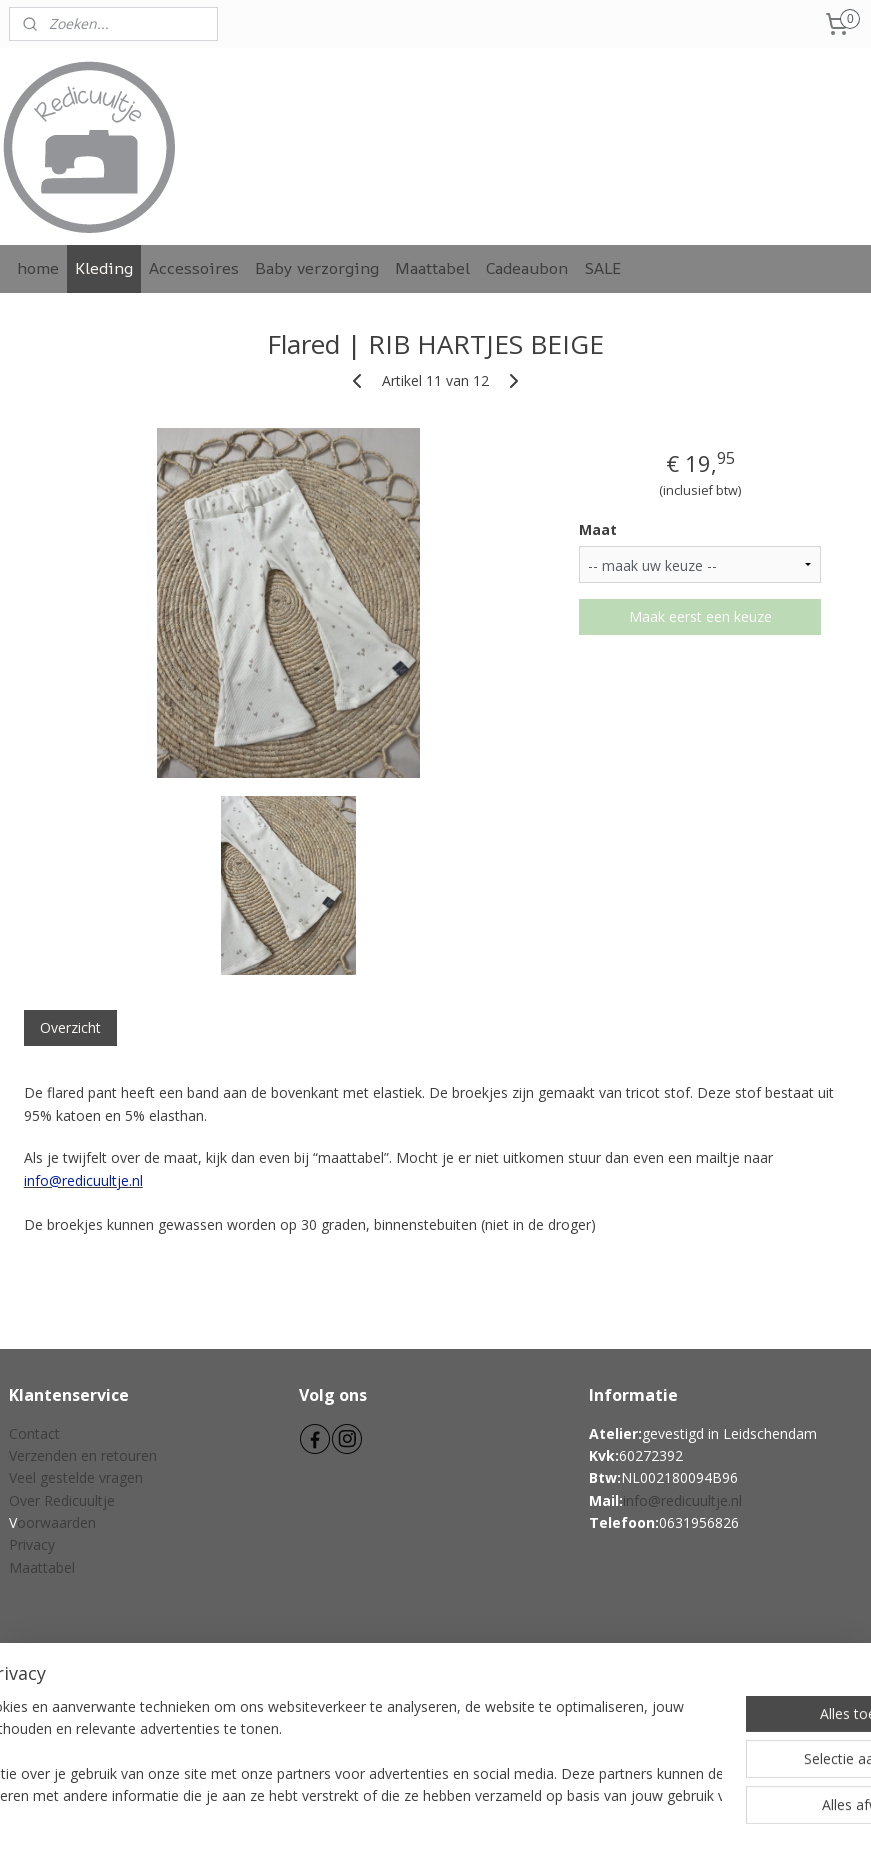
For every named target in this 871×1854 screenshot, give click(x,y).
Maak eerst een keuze (700, 616)
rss (395, 1817)
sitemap (353, 1817)
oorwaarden (56, 1522)
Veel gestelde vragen (76, 1477)
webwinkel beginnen (472, 1817)
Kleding (104, 268)
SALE (602, 268)
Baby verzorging (317, 268)
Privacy (32, 1544)
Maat (598, 529)
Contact (34, 1433)
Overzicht (70, 1027)
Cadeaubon (527, 268)
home (38, 268)
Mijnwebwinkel (646, 1817)
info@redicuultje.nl (682, 1500)
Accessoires (194, 268)
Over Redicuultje (62, 1500)
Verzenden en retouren (83, 1455)
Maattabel (432, 268)
